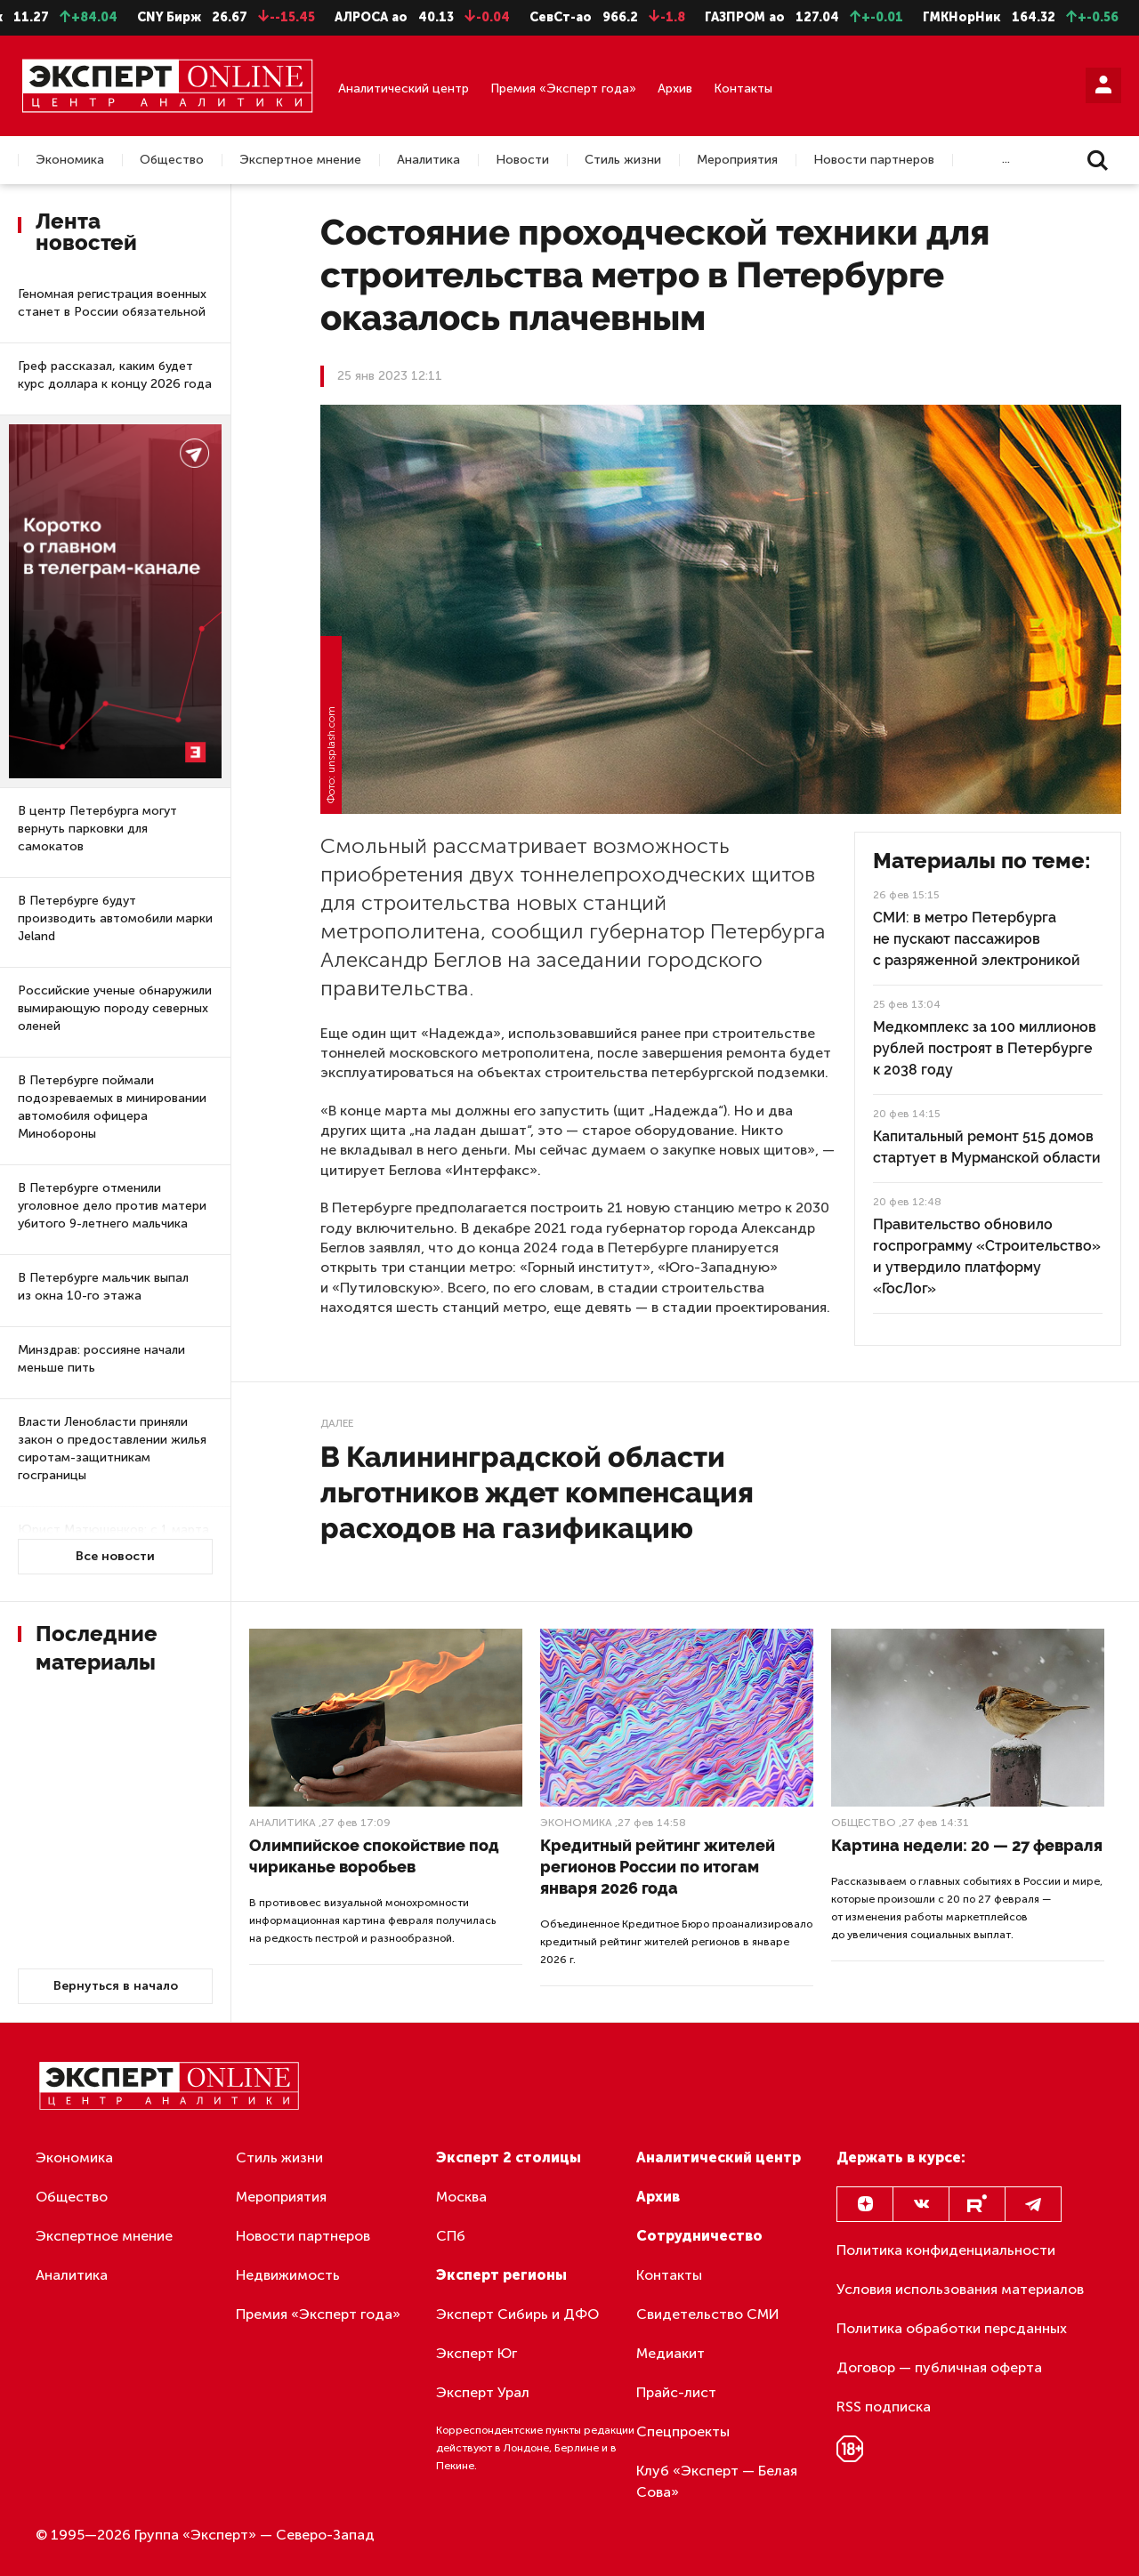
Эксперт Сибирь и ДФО (517, 2314)
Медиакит (670, 2353)
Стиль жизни (623, 160)
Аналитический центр (403, 88)
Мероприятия (737, 160)
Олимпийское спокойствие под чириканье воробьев (374, 1856)
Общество (172, 160)
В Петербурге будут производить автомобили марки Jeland (115, 918)
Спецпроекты (683, 2431)
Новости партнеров (873, 160)
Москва (461, 2196)
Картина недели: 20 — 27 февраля (967, 1845)
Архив (675, 88)
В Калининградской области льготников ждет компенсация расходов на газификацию (537, 1492)
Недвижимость (288, 2274)
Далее (336, 1423)
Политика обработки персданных (951, 2328)
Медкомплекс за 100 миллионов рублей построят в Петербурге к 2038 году (984, 1048)
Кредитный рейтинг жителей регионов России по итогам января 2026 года (657, 1866)
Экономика (70, 160)
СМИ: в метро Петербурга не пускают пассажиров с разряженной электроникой (976, 939)
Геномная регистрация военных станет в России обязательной (112, 302)
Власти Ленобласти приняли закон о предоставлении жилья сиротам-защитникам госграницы (112, 1448)
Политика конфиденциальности (945, 2250)
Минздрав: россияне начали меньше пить (101, 1358)
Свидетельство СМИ (708, 2314)
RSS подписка (883, 2406)
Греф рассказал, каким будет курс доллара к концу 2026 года (115, 374)
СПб (450, 2235)
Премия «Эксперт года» (563, 88)
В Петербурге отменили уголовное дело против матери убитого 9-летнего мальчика (112, 1205)
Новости (522, 160)
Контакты (743, 88)
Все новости (115, 1556)
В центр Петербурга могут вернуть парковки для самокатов (97, 828)
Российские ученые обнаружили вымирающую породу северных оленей (115, 1008)
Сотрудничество (699, 2235)
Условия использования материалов (960, 2289)
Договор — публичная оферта (939, 2367)
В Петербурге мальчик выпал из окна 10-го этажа (103, 1286)
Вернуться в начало (115, 1985)
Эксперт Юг (476, 2353)
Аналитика (428, 160)
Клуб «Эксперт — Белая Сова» (716, 2481)
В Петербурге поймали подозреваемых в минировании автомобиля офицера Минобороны (112, 1107)
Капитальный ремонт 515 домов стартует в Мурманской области (987, 1147)
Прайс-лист (676, 2392)
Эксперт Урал (482, 2392)
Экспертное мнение (300, 160)
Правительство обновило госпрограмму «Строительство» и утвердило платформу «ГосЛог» (987, 1256)
